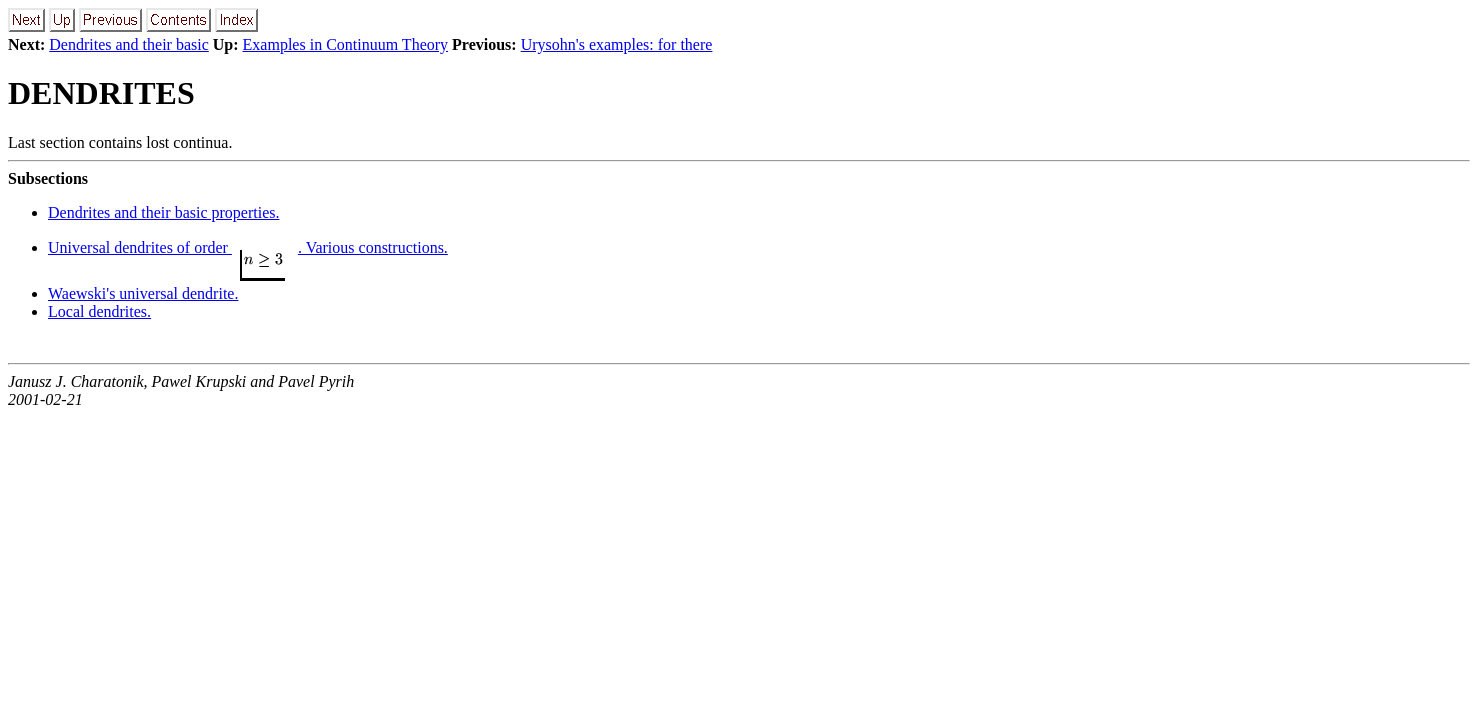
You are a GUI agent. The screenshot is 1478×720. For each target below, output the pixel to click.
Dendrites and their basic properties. (163, 212)
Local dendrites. (99, 311)
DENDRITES (101, 93)
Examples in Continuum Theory (345, 44)
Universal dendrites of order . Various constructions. (248, 247)
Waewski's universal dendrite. (143, 293)
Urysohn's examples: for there (617, 44)
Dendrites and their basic (129, 44)
